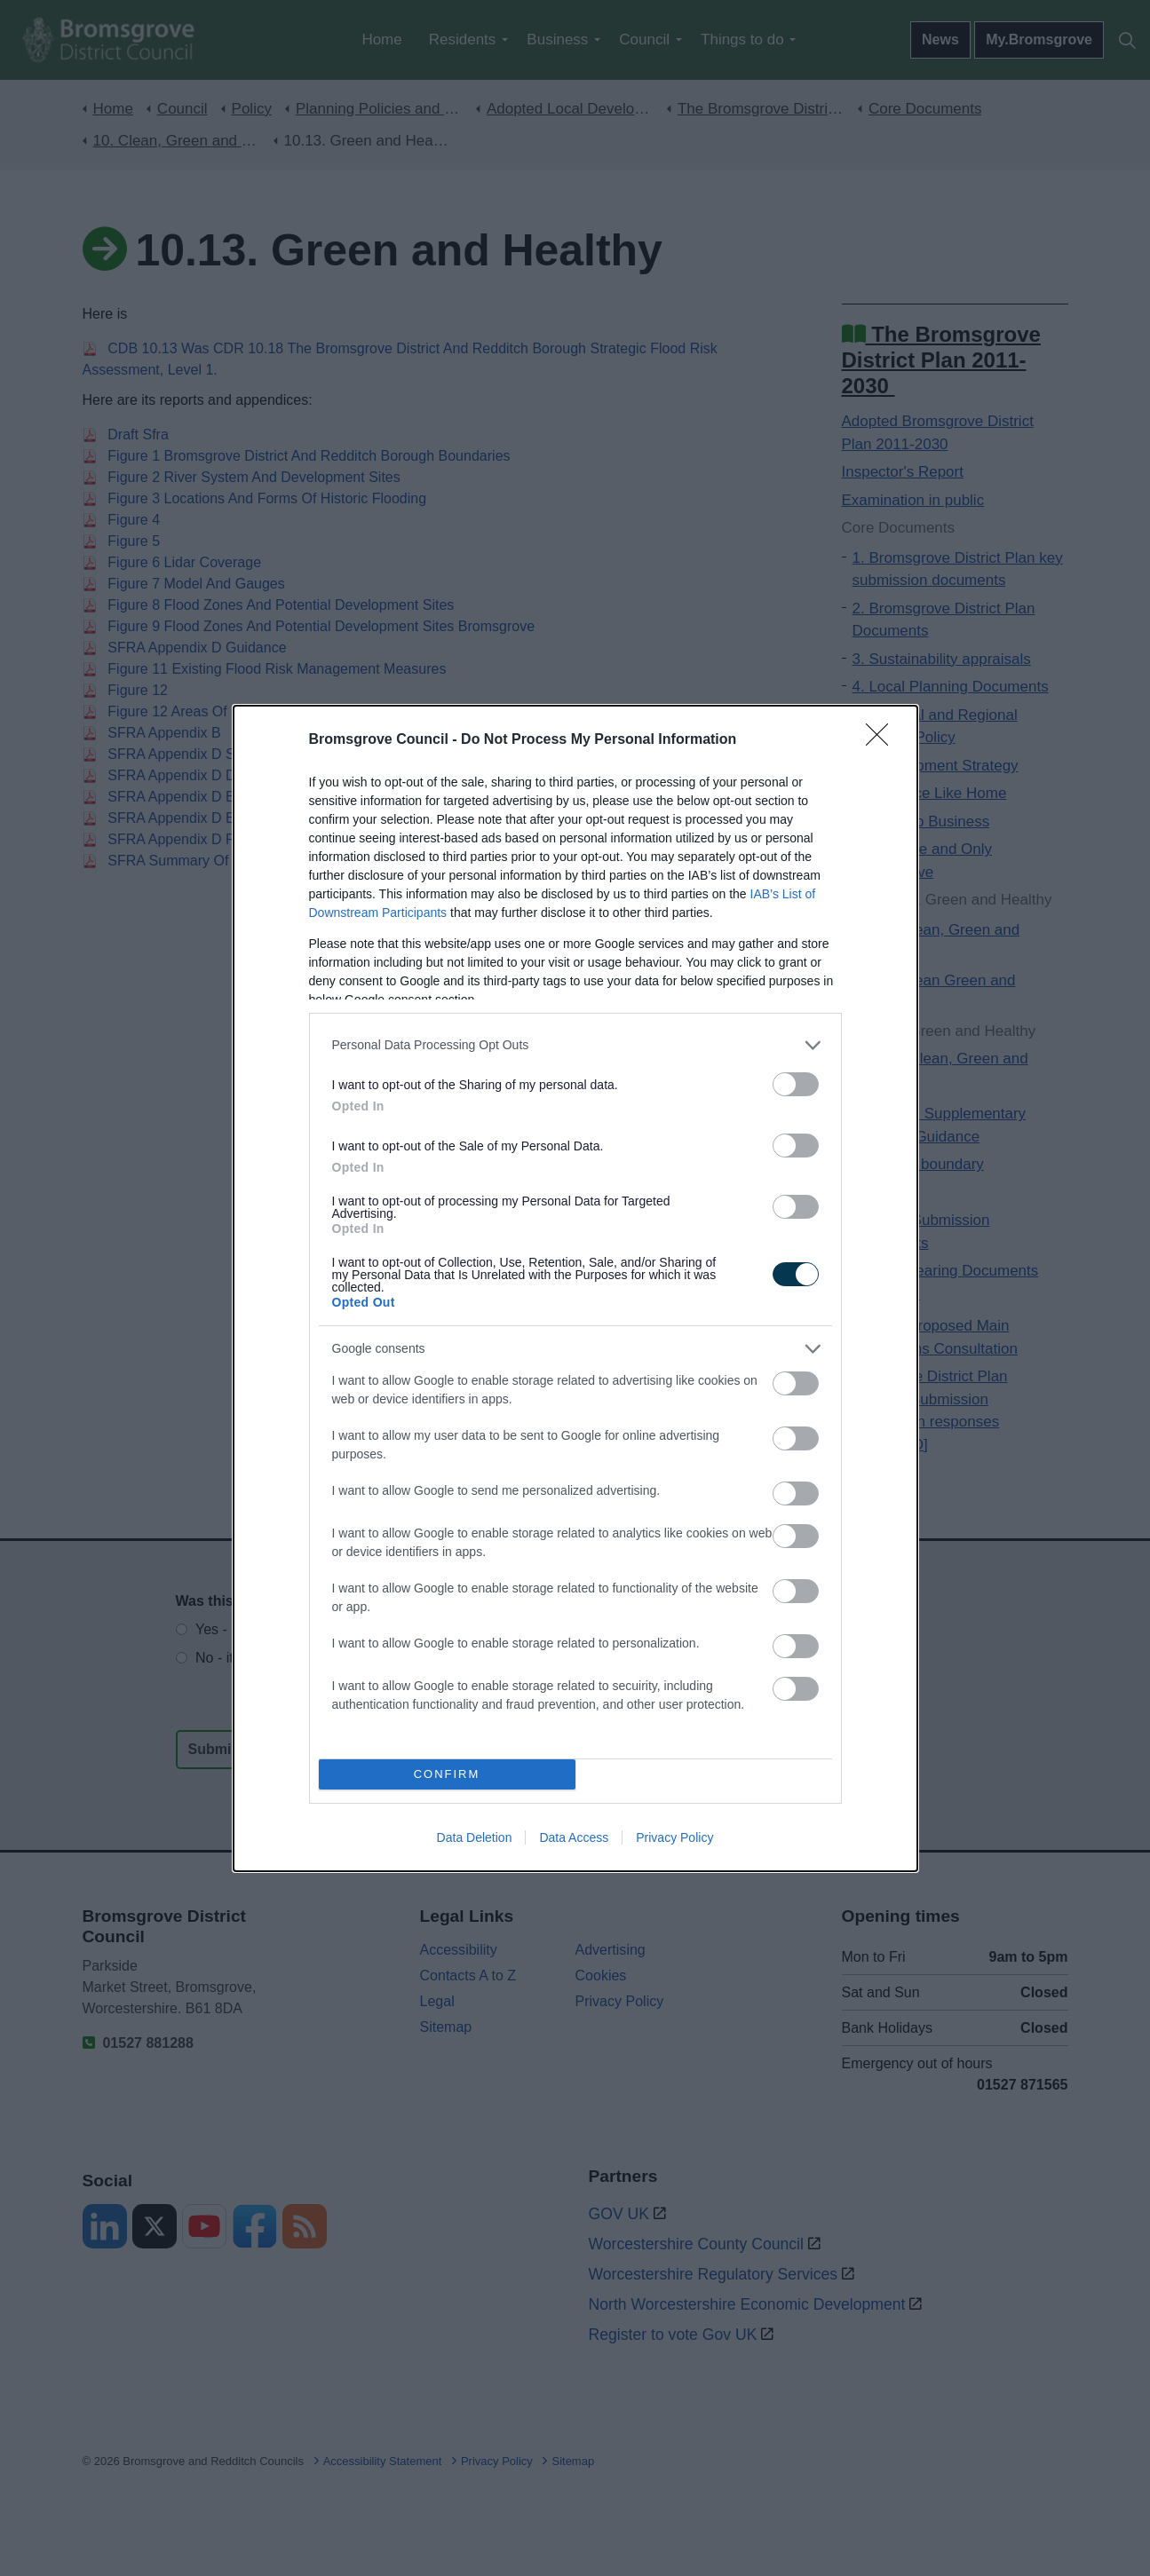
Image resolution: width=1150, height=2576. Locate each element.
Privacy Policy (674, 1837)
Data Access (573, 1837)
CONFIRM (447, 1774)
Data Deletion (474, 1837)
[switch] (796, 1084)
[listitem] (575, 1045)
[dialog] (575, 1288)
